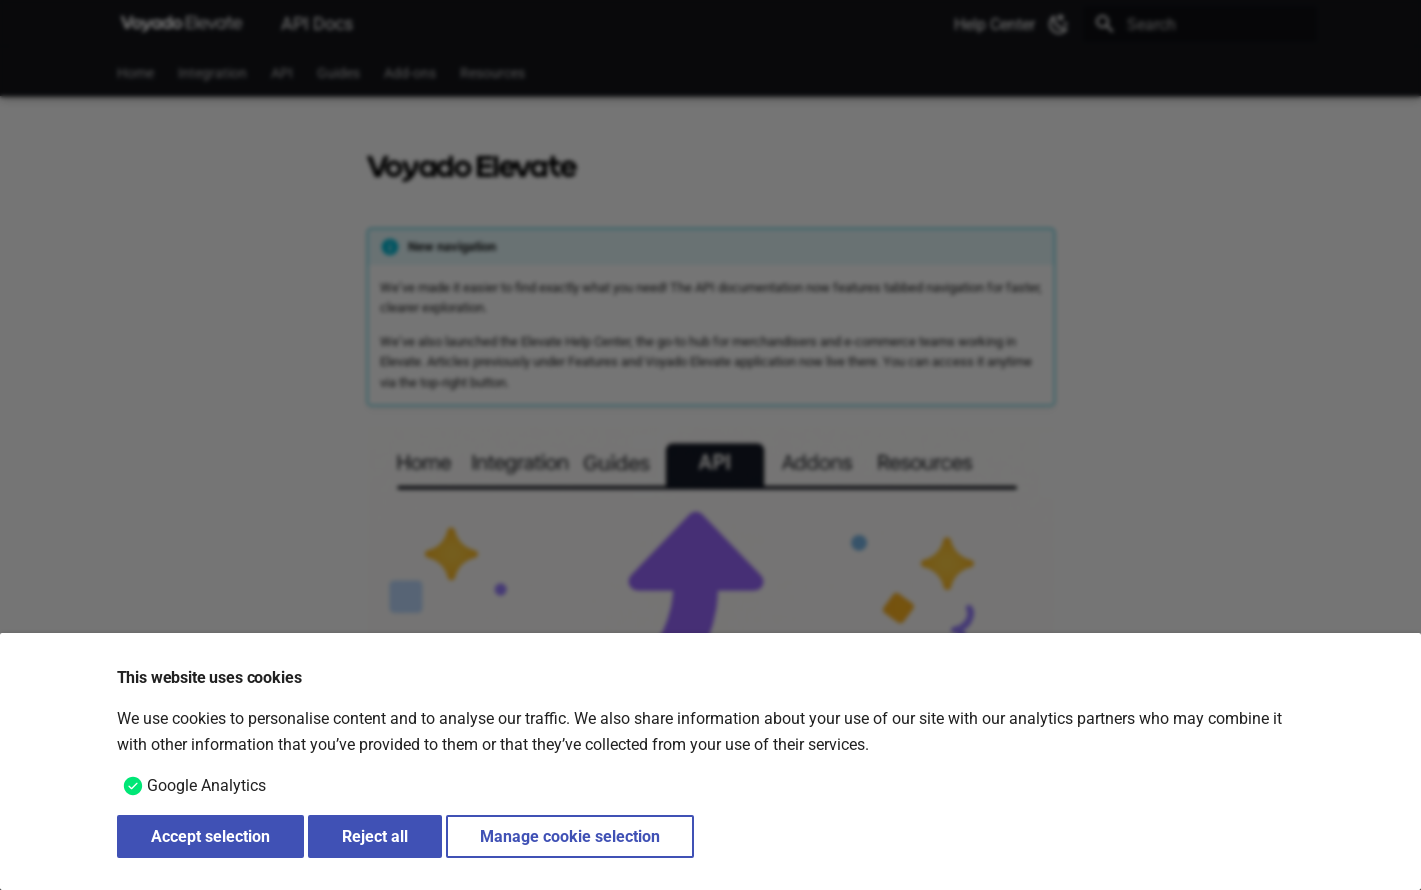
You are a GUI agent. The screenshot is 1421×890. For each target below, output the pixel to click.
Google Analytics (206, 785)
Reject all (375, 836)
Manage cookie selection (570, 836)
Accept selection (210, 836)
